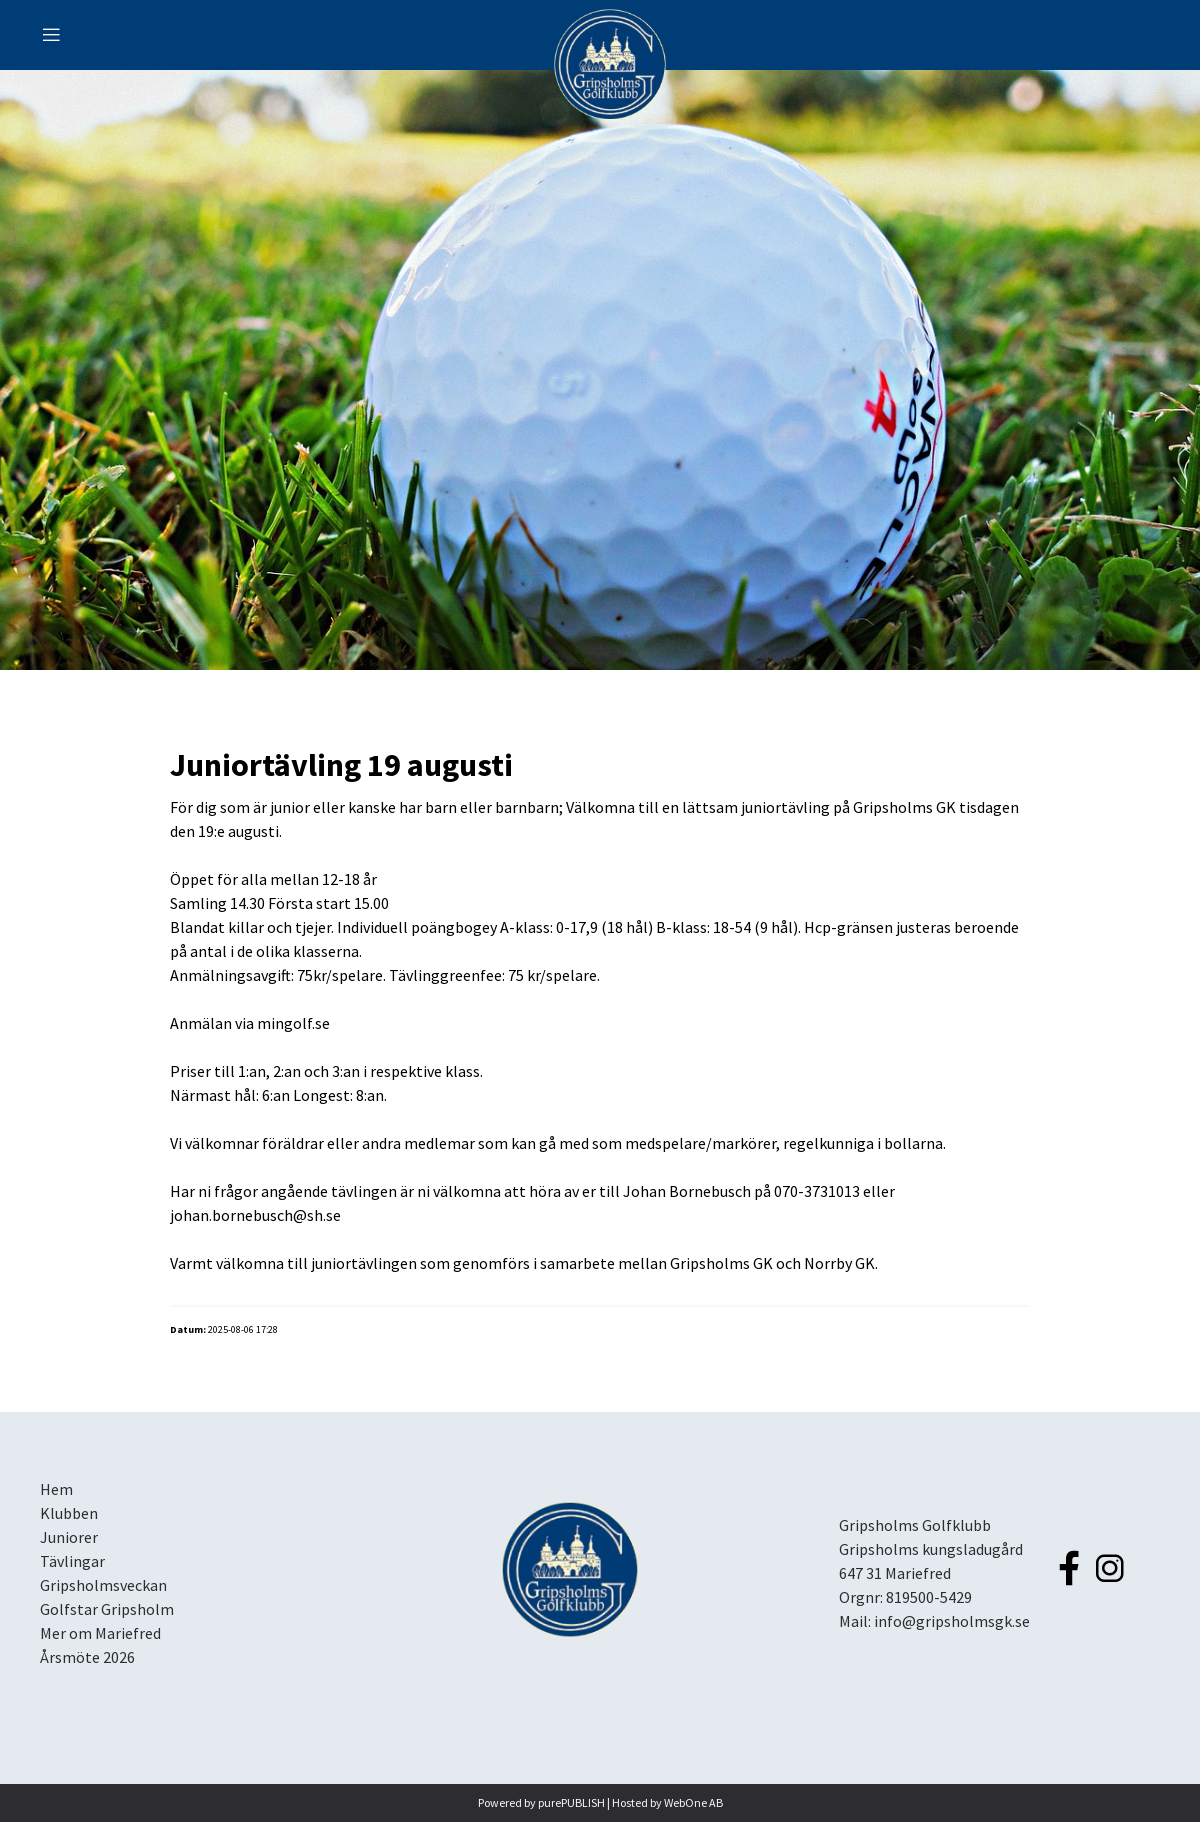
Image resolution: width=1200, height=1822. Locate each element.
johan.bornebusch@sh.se (255, 1215)
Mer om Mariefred (100, 1633)
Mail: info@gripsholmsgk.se (934, 1621)
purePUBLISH (571, 1802)
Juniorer (69, 1537)
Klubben (69, 1513)
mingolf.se (293, 1023)
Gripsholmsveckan (103, 1585)
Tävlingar (72, 1561)
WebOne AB (693, 1802)
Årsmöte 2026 (87, 1657)
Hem (56, 1489)
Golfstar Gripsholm (107, 1609)
